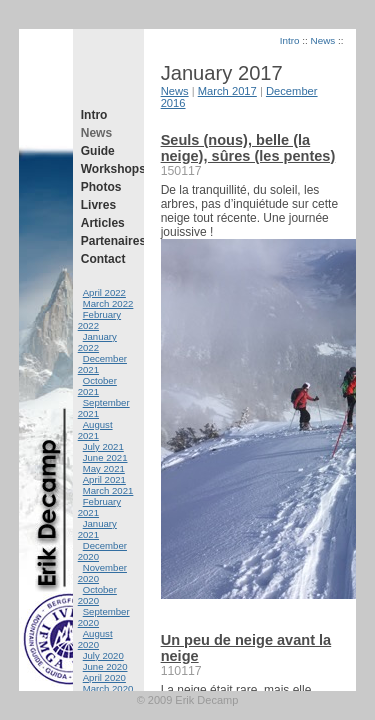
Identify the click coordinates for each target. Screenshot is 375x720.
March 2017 (227, 91)
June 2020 (105, 666)
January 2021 (97, 529)
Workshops (108, 169)
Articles (103, 223)
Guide (98, 151)
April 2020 (104, 677)
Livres (98, 205)
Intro (94, 115)
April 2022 (104, 292)
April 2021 (104, 479)
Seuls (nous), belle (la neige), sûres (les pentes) (248, 148)
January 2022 (97, 342)
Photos (101, 187)
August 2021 (95, 430)
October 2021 (97, 386)
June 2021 (105, 457)
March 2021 (108, 490)
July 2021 (103, 446)
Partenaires (108, 241)
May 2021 (104, 468)
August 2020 (95, 639)
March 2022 (108, 303)
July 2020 (103, 655)
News (96, 133)
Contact (103, 259)
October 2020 (97, 595)
